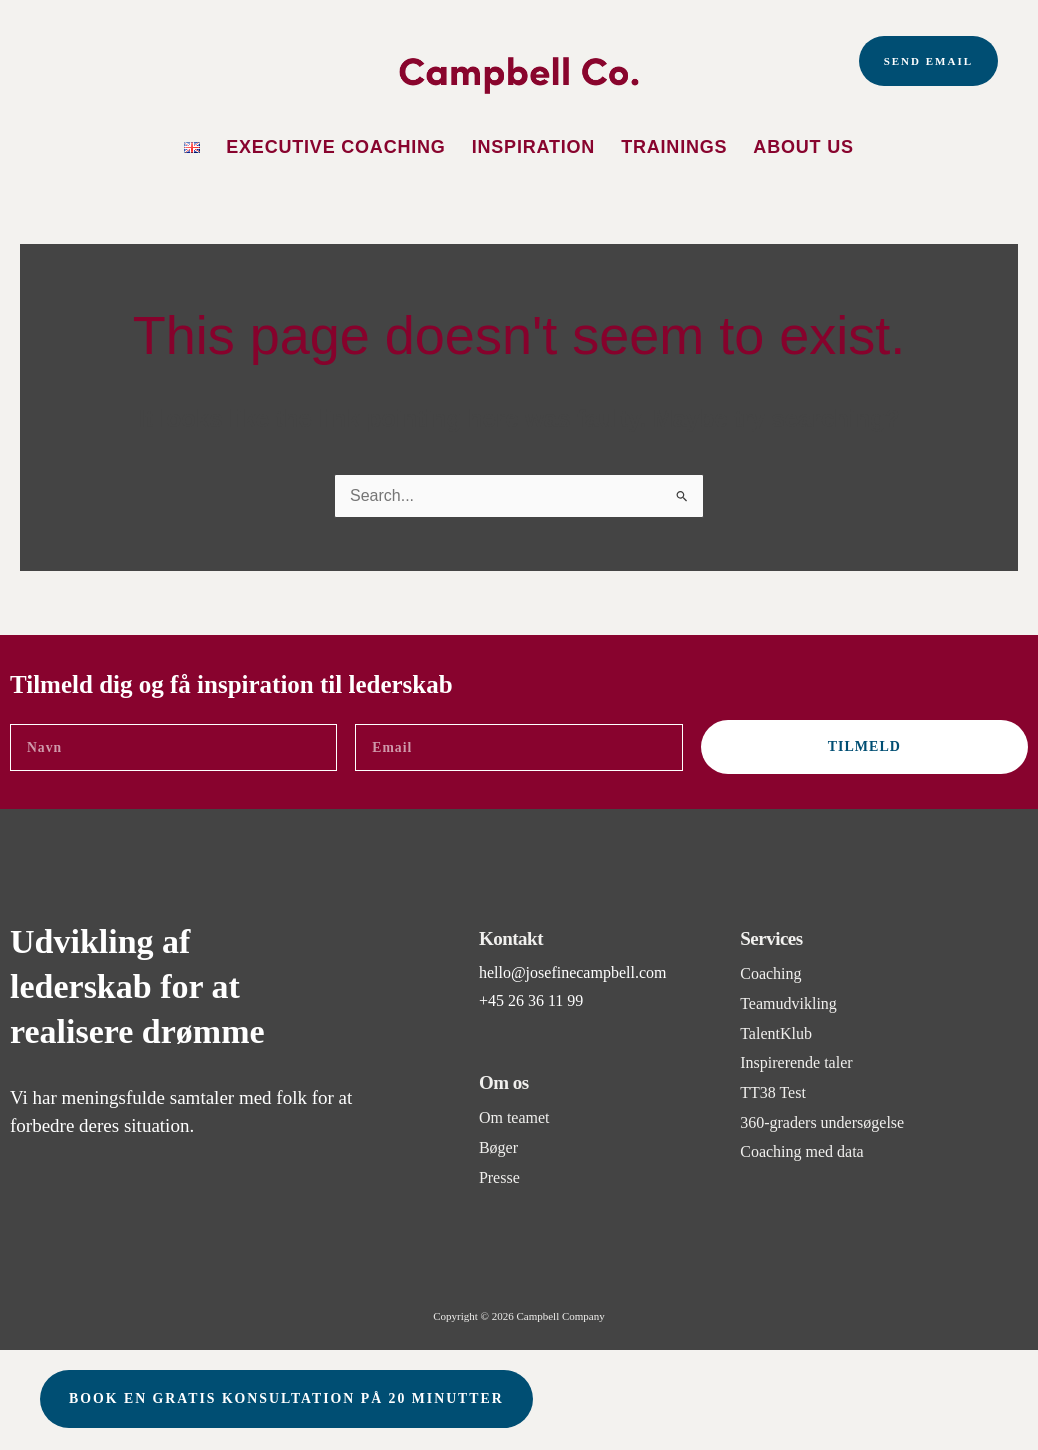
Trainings (674, 147)
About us (803, 147)
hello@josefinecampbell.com (573, 972)
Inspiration (533, 147)
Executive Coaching (335, 147)
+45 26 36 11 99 (531, 1000)
